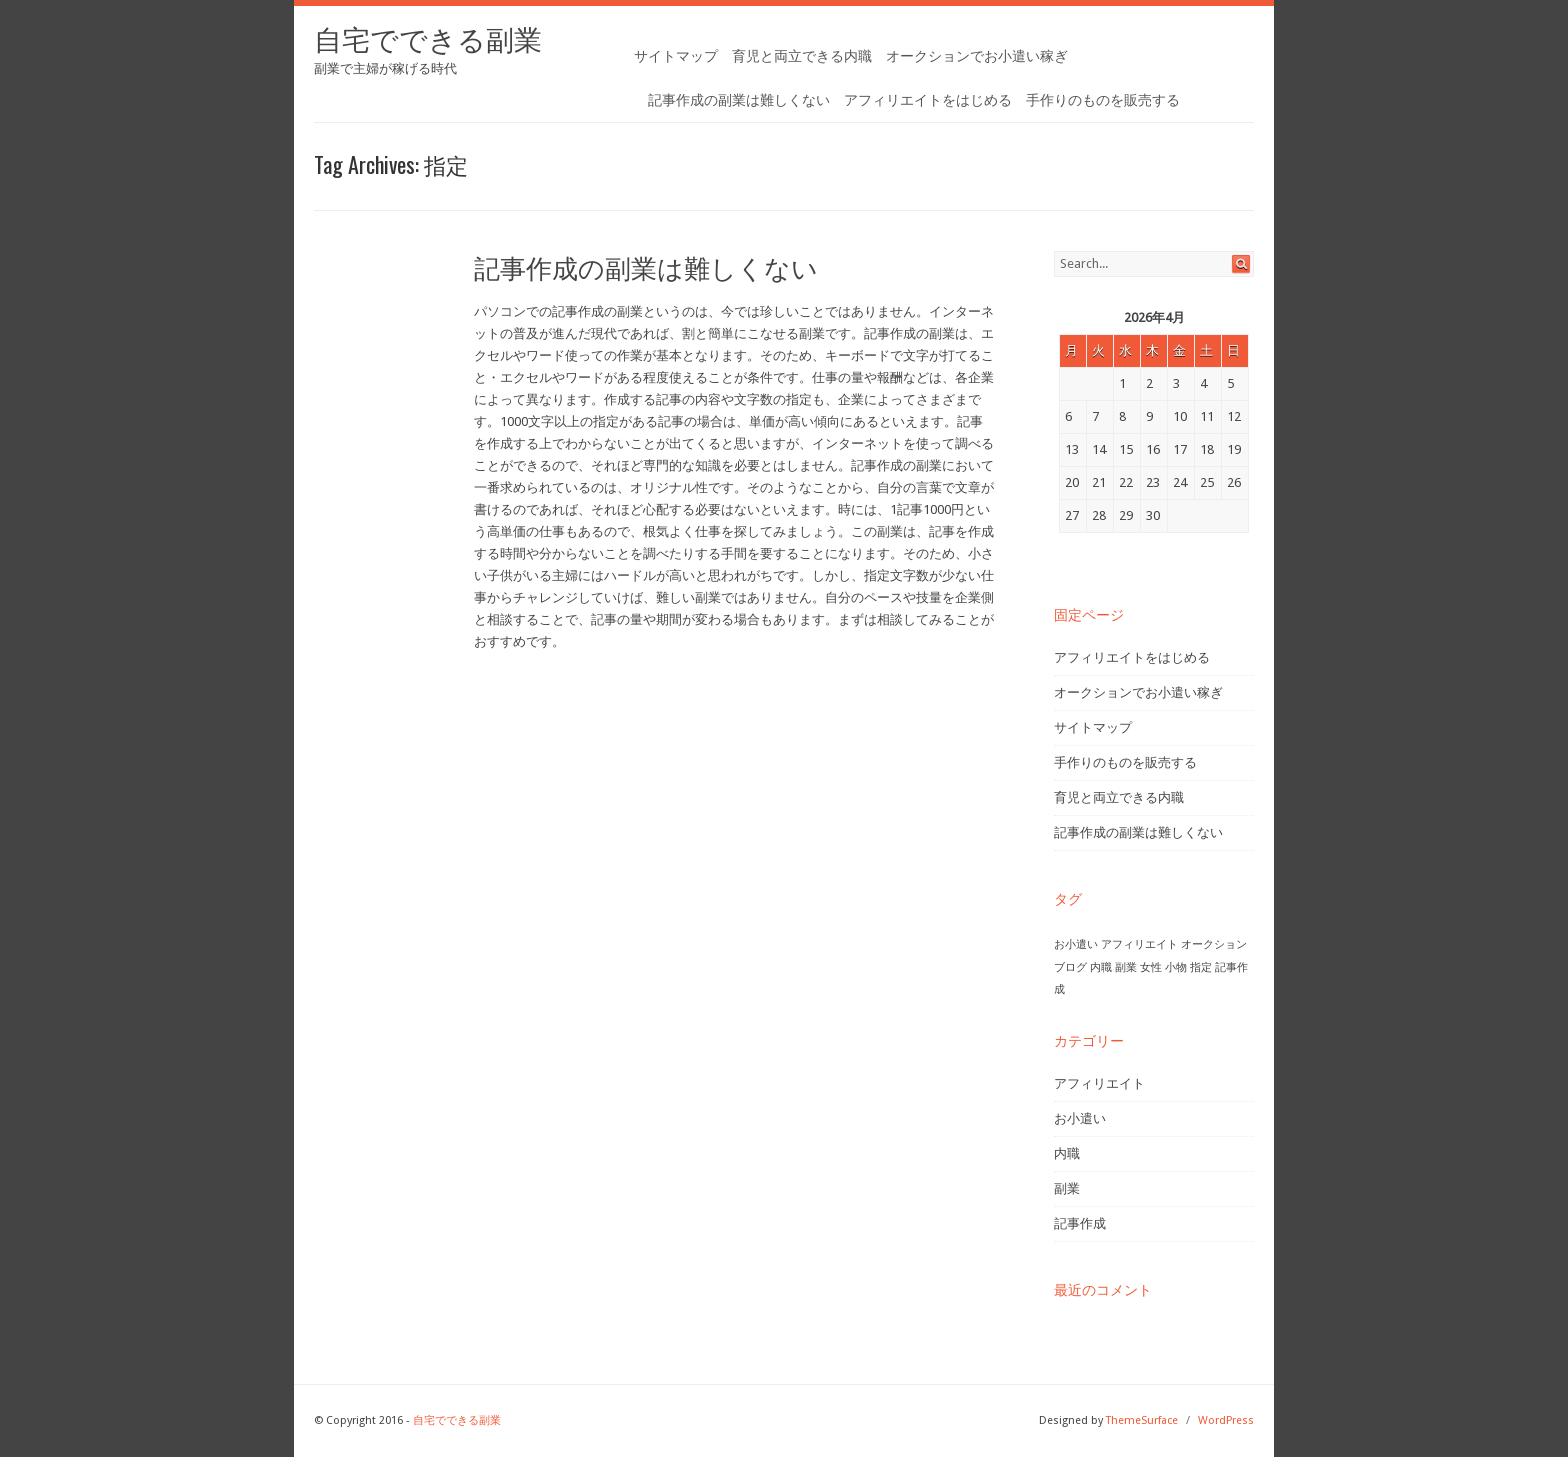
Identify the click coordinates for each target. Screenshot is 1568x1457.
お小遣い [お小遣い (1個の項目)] (1076, 944)
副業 (1067, 1188)
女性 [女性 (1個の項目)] (1151, 967)
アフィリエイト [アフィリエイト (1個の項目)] (1139, 944)
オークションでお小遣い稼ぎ (977, 56)
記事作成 (1080, 1223)
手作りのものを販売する (1103, 100)
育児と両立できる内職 (802, 56)
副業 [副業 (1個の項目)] (1126, 967)
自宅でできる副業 (428, 40)
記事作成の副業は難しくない (739, 100)
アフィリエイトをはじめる (928, 100)
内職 (1067, 1153)
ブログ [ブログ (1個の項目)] (1070, 967)
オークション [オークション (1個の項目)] (1214, 944)
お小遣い (1080, 1118)
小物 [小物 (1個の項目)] (1176, 967)
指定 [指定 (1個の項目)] (1201, 967)
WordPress (1226, 1420)
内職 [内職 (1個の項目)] (1101, 967)
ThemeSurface (1142, 1420)
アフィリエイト (1099, 1083)
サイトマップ (676, 56)
